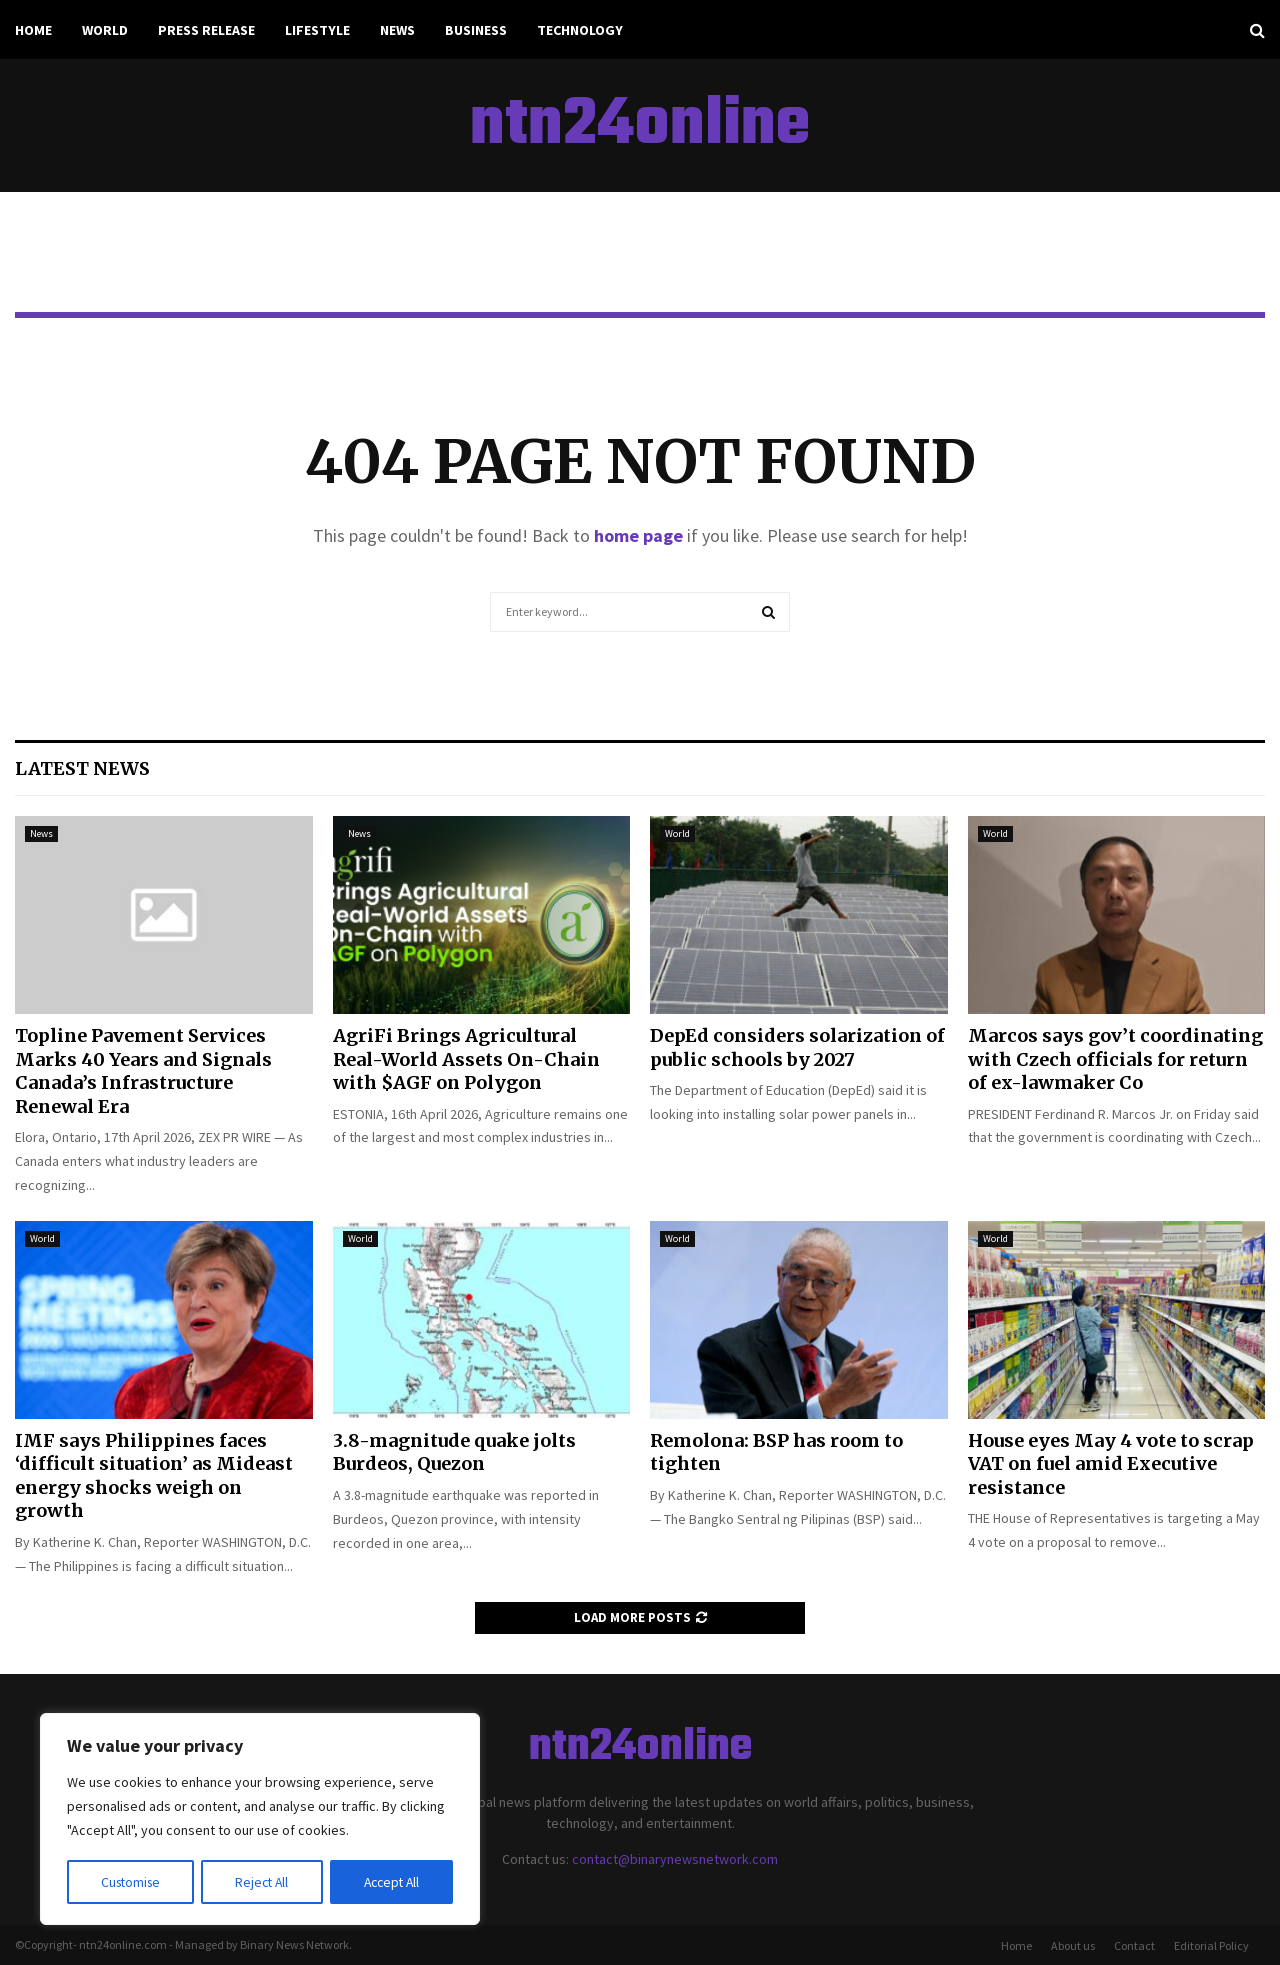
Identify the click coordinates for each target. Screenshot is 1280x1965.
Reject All (262, 1882)
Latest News (82, 768)
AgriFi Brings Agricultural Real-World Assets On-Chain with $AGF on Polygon (466, 1059)
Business (476, 30)
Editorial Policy (1211, 1945)
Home (33, 30)
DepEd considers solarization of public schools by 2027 (797, 1047)
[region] (260, 1820)
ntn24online (640, 126)
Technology (580, 30)
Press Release (206, 30)
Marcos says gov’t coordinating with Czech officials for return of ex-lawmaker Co (1115, 1059)
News (397, 30)
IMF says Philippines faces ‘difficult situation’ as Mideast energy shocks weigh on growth (154, 1475)
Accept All (391, 1882)
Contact (1134, 1945)
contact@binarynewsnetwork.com (675, 1859)
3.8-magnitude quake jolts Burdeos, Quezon (454, 1452)
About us (1073, 1945)
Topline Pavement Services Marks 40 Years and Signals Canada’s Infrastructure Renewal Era (143, 1070)
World (105, 30)
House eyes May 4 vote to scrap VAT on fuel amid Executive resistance (1111, 1464)
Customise (131, 1882)
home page (638, 535)
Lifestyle (317, 30)
